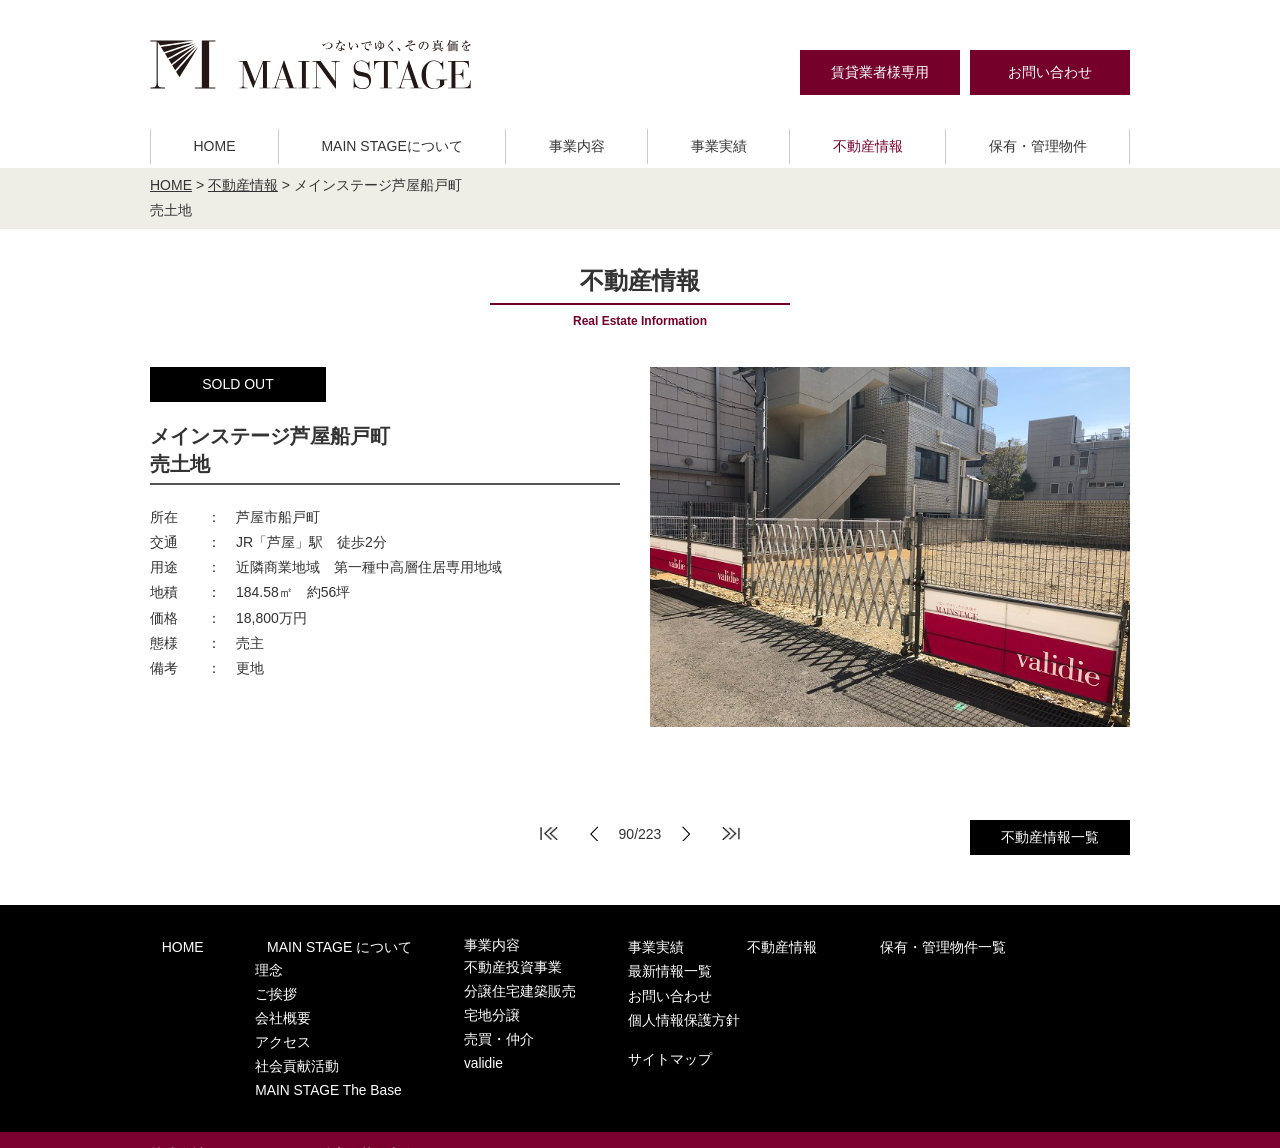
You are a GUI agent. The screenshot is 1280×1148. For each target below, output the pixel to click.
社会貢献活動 (271, 1043)
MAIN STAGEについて (391, 146)
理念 (245, 965)
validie (435, 1043)
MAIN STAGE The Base (301, 1062)
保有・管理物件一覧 (830, 945)
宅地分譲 (443, 1004)
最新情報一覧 (975, 945)
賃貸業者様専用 (880, 72)
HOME (214, 146)
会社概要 (258, 1004)
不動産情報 (868, 146)
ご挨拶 (251, 984)
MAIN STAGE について (304, 945)
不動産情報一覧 (1050, 837)
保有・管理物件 (1038, 146)
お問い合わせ (1050, 72)
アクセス (258, 1023)
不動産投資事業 (462, 965)
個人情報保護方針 (989, 987)
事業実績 (719, 146)
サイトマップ (975, 1023)
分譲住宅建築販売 (469, 984)
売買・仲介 (449, 1023)
